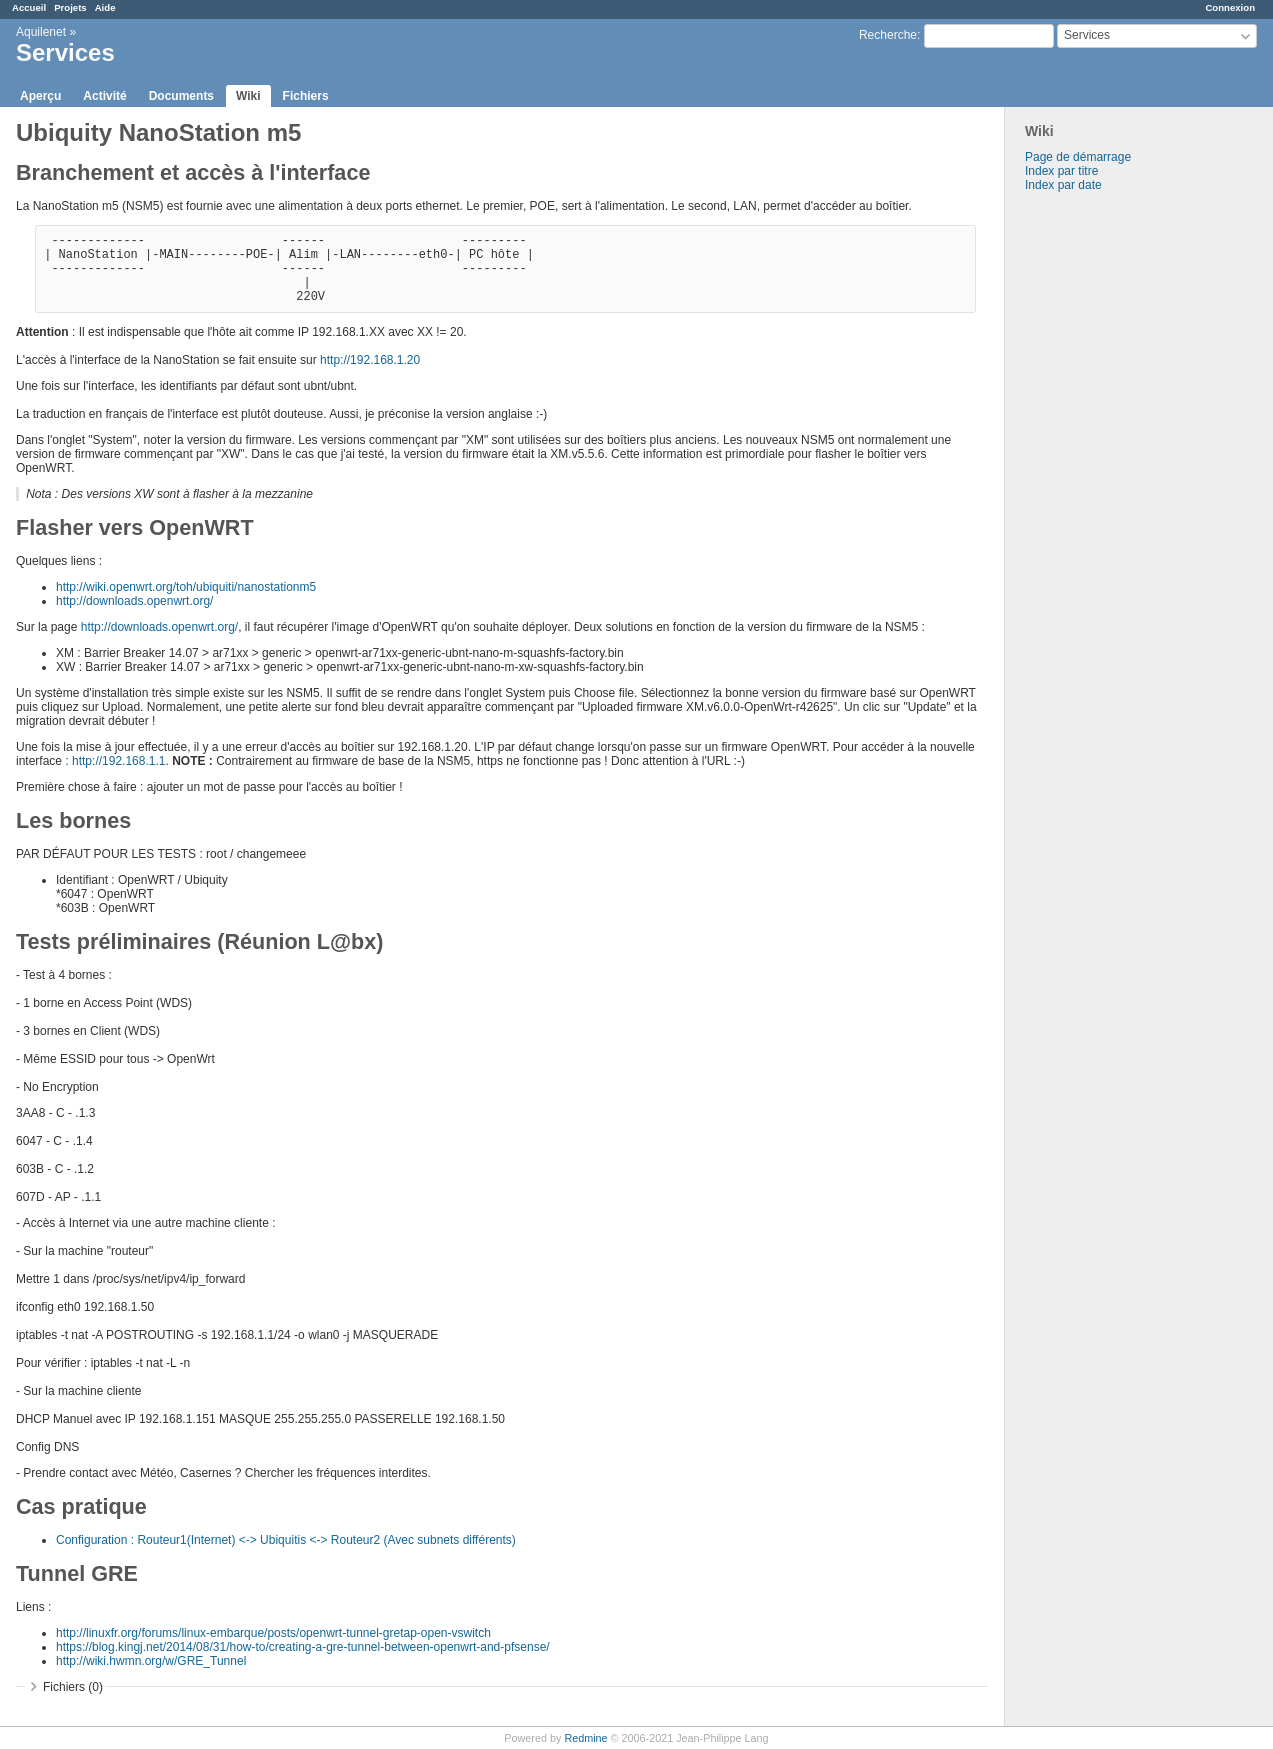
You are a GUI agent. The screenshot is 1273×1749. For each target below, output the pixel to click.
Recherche (888, 35)
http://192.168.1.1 (118, 761)
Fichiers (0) (73, 1687)
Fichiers (306, 96)
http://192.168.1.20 (370, 360)
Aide (105, 7)
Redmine (585, 1738)
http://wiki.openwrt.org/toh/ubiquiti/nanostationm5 (186, 587)
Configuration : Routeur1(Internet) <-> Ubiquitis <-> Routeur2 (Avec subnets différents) (286, 1540)
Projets (70, 7)
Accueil (29, 7)
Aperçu (40, 96)
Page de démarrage (1078, 157)
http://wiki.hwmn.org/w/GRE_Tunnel (151, 1661)
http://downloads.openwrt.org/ (134, 601)
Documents (181, 96)
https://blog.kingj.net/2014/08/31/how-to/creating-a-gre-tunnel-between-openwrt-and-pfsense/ (303, 1647)
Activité (104, 96)
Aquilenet (41, 32)
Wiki (248, 96)
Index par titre (1061, 171)
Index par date (1063, 185)
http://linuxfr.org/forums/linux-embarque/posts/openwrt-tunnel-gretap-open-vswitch (273, 1633)
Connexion (1230, 7)
